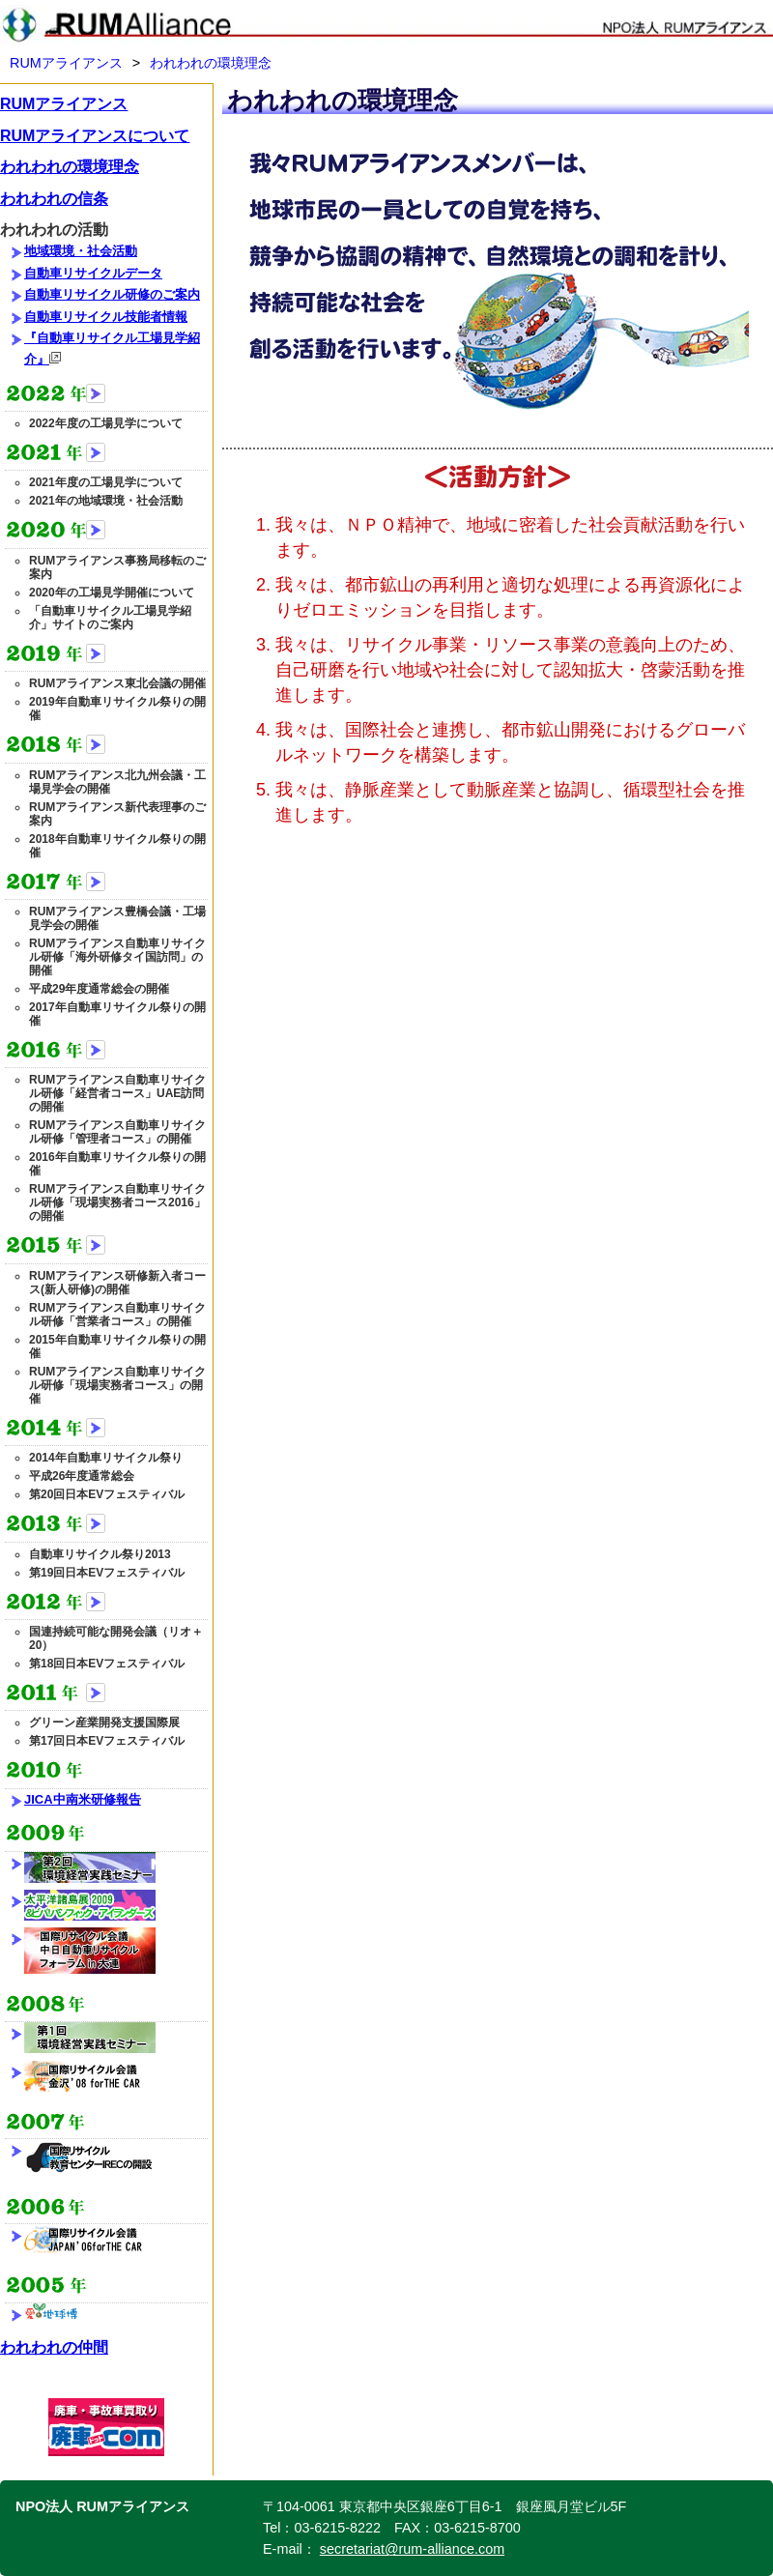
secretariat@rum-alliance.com (412, 2549)
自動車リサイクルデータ (93, 273)
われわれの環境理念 (211, 63)
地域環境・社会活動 (80, 251)
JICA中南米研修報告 (82, 1799)
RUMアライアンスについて (94, 136)
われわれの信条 (54, 198)
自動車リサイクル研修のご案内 (112, 294)
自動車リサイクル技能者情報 (105, 316)
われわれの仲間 (54, 2347)
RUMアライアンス (66, 63)
